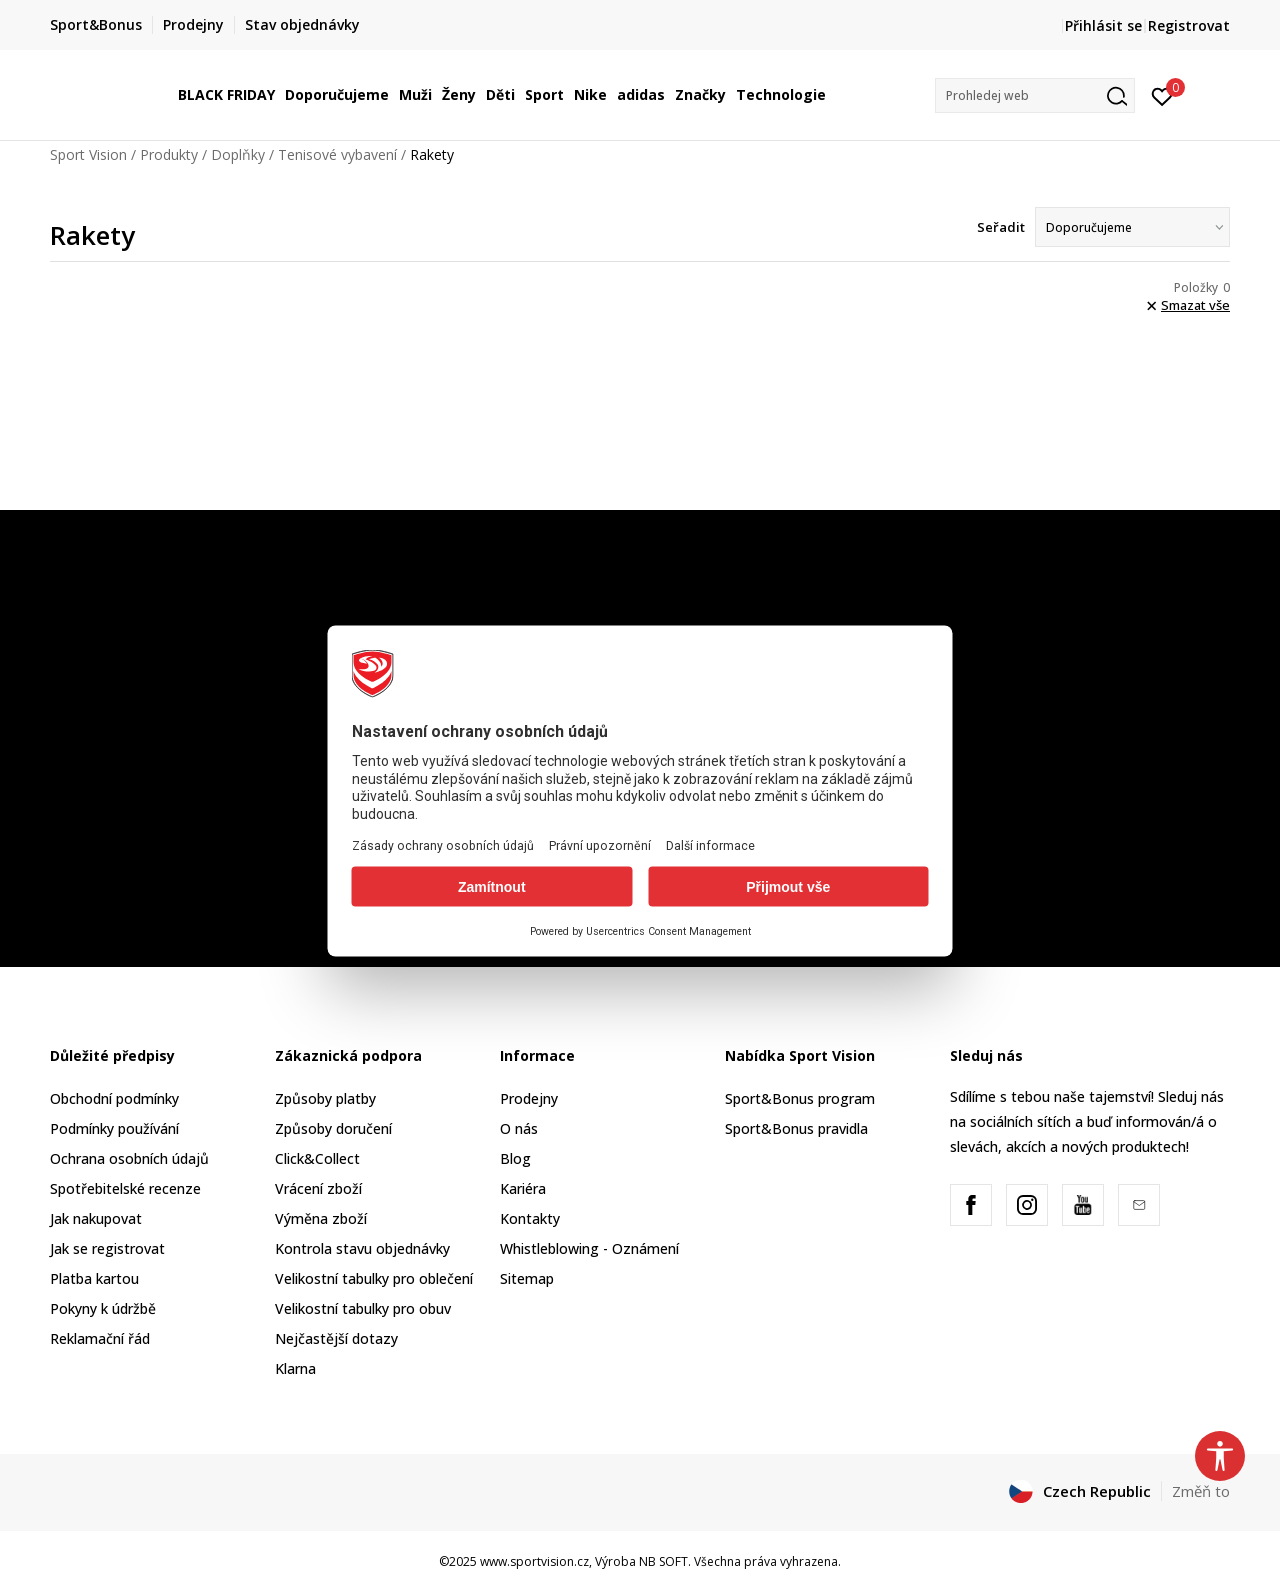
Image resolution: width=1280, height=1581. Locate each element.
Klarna (295, 1368)
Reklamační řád (100, 1338)
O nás (519, 1128)
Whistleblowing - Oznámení (589, 1248)
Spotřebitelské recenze (125, 1188)
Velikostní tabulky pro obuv (363, 1308)
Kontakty (530, 1218)
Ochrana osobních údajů (129, 1158)
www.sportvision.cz (534, 1561)
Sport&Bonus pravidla (796, 1128)
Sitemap (527, 1278)
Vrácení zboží (318, 1188)
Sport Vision (88, 154)
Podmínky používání (114, 1128)
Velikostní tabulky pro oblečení (374, 1278)
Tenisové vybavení (337, 154)
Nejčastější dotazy (336, 1338)
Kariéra (523, 1188)
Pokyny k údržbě (103, 1308)
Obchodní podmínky (114, 1098)
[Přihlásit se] (1162, 95)
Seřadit (1001, 227)
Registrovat (1189, 25)
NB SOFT (663, 1561)
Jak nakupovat (96, 1218)
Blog (515, 1158)
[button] (1035, 95)
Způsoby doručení (333, 1128)
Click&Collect (317, 1158)
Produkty (169, 154)
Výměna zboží (321, 1218)
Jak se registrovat (107, 1248)
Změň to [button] (1201, 1491)
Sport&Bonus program (800, 1098)
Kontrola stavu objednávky (362, 1248)
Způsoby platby (325, 1098)
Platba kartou (94, 1278)
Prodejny (529, 1098)
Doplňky (238, 154)
